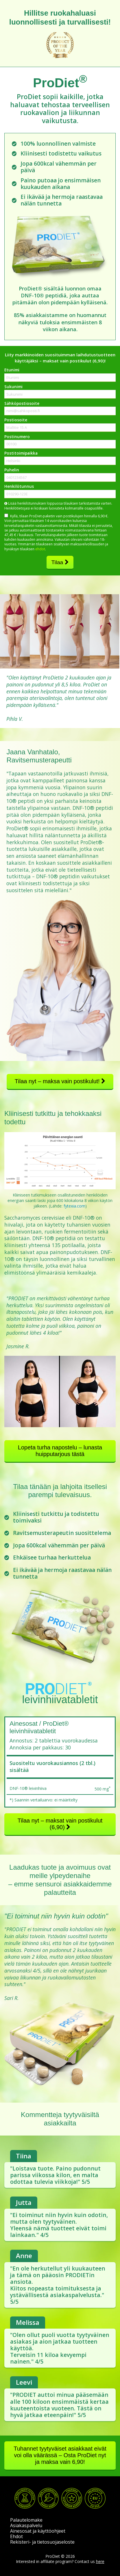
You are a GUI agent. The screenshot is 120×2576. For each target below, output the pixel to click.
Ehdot (16, 2536)
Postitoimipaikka (21, 453)
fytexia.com (74, 1206)
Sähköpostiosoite (21, 403)
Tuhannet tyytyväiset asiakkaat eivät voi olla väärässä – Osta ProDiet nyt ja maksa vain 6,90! (60, 2455)
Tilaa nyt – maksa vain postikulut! (60, 1081)
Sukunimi (13, 386)
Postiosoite (15, 420)
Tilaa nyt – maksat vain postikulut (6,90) (60, 1823)
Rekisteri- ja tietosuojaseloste (42, 2542)
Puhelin (11, 470)
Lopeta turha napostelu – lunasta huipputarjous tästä (60, 1450)
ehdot (40, 548)
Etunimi (11, 370)
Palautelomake (26, 2520)
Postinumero (17, 436)
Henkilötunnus (19, 486)
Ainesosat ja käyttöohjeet (37, 2531)
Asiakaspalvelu (26, 2525)
